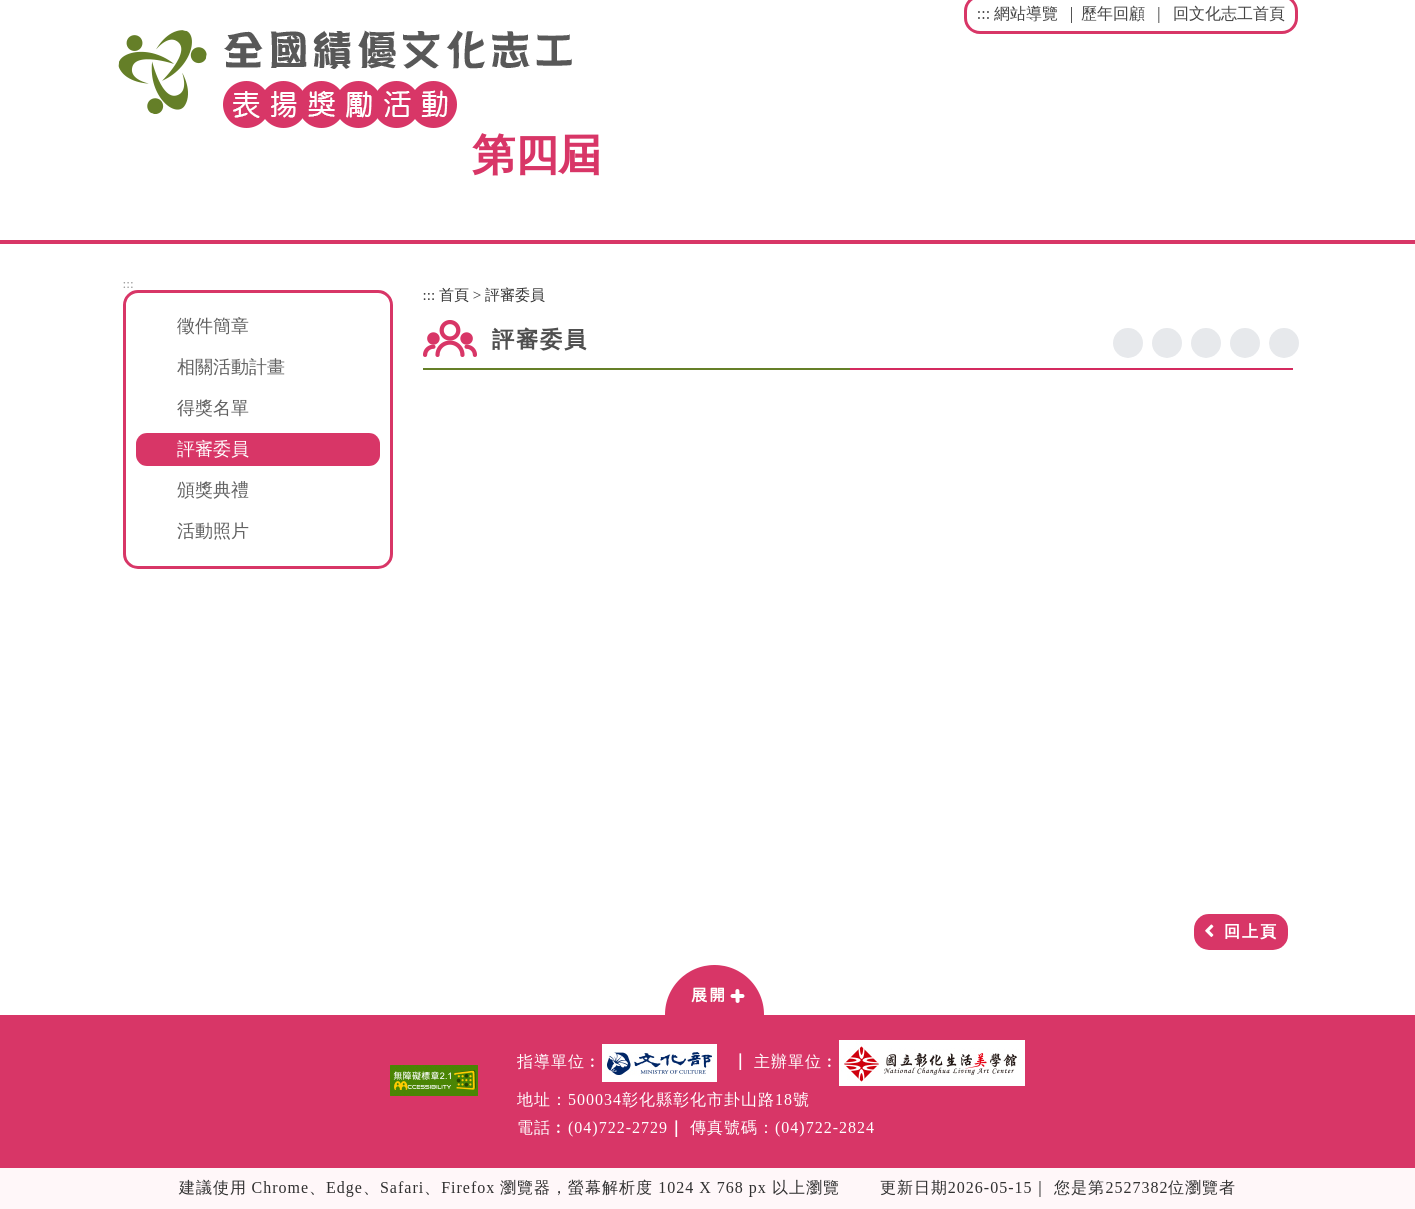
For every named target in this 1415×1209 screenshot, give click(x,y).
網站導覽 (1026, 13)
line (1206, 343)
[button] (714, 989)
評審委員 (213, 449)
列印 (1284, 343)
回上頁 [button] (1251, 931)
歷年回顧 (1113, 13)
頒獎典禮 (213, 490)
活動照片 (213, 531)
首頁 (454, 294)
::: (983, 13)
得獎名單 (213, 408)
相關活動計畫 (231, 367)
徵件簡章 (213, 326)
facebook (1128, 343)
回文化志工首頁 (1229, 13)
